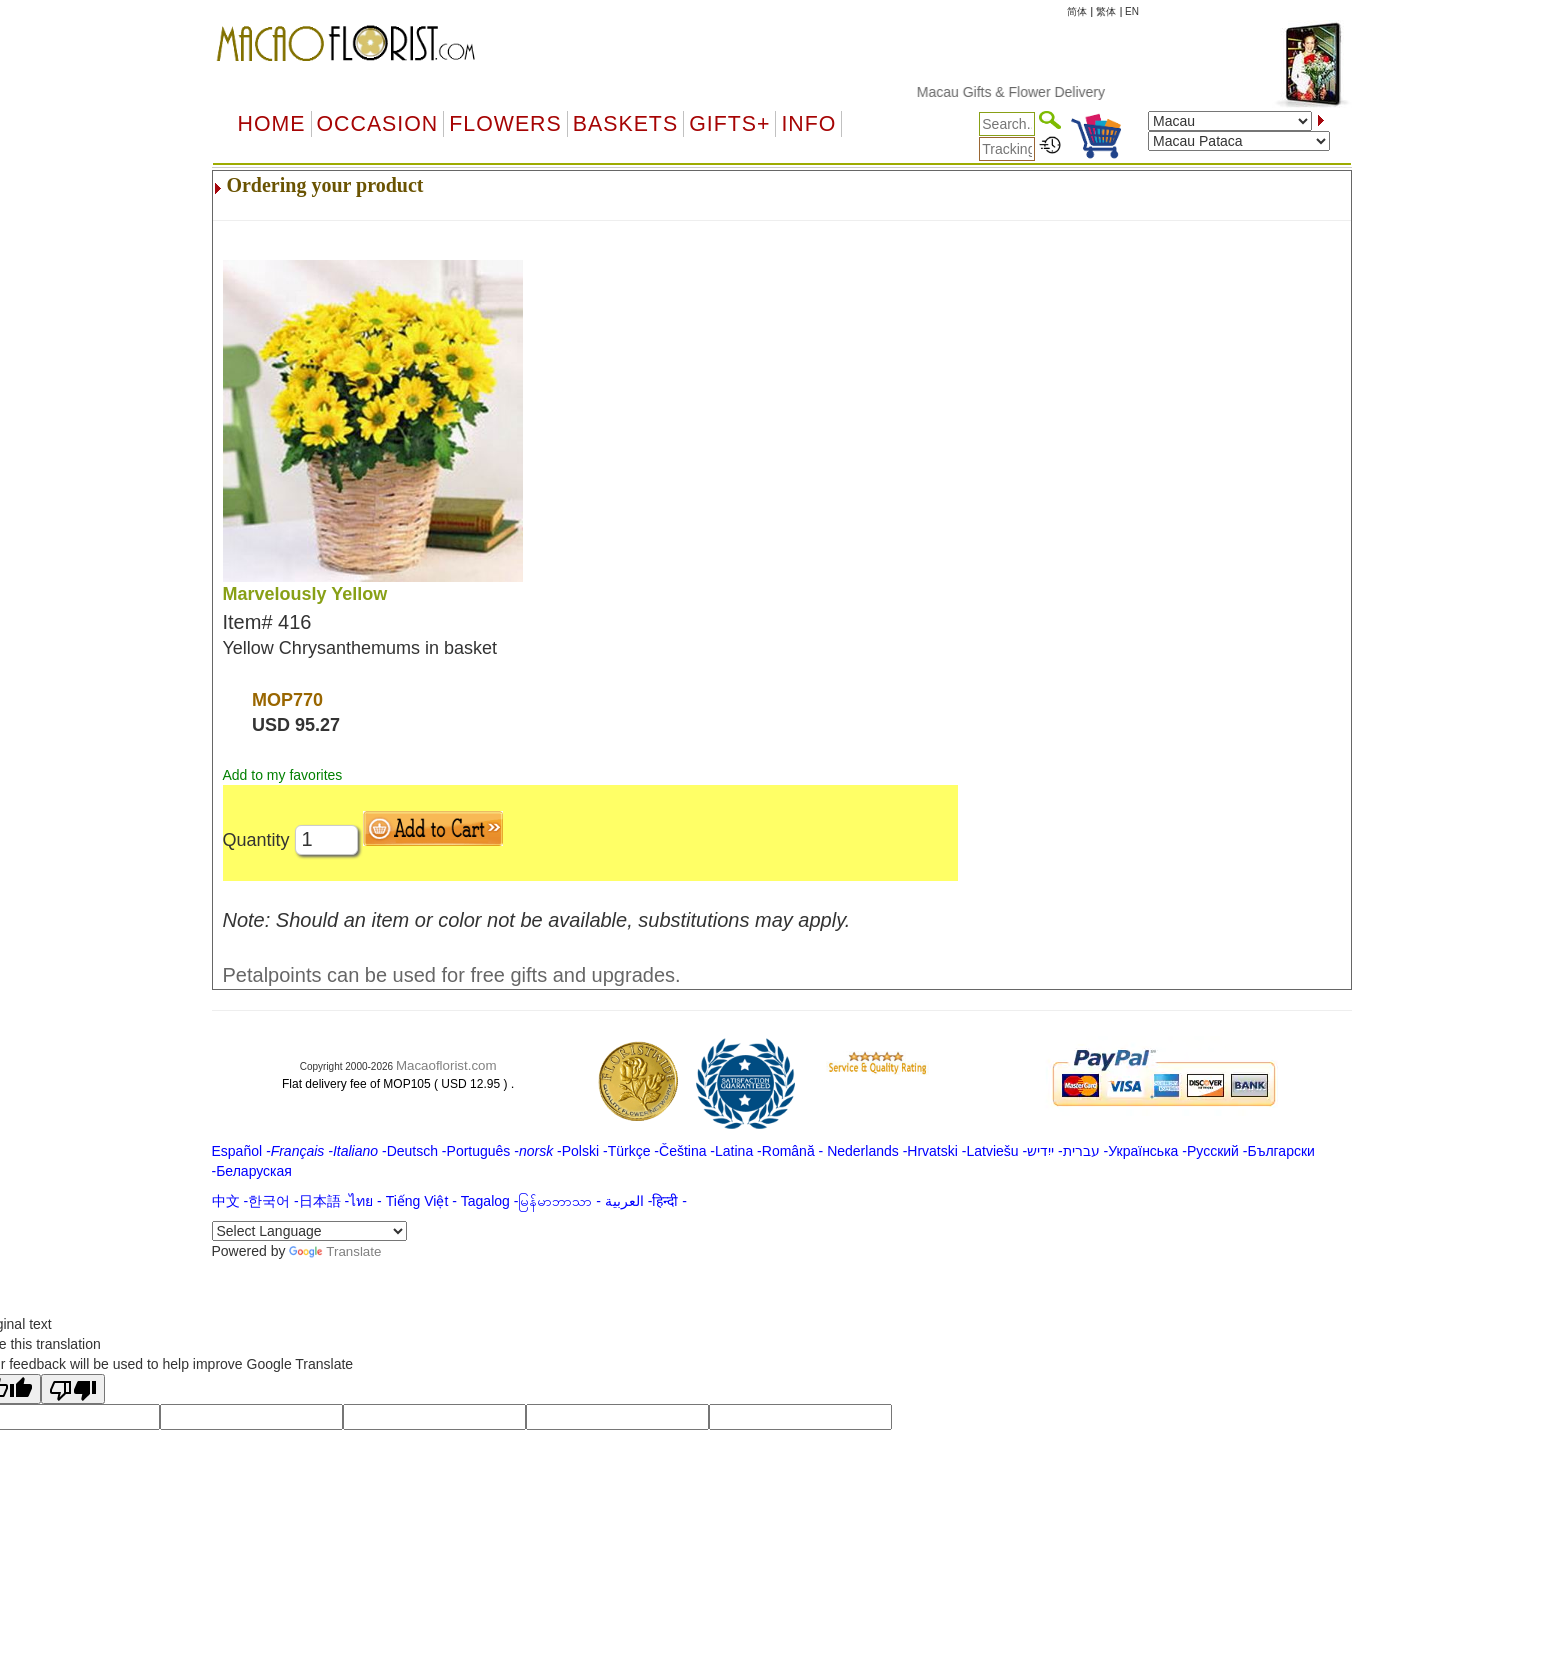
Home (272, 124)
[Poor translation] (73, 1389)
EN (1132, 11)
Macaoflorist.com (446, 1065)
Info (808, 124)
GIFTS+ (729, 124)
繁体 (1106, 11)
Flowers (505, 124)
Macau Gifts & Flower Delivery (1044, 92)
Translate (335, 1251)
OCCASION (378, 124)
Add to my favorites (283, 775)
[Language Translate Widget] (309, 1231)
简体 (1077, 11)
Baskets (625, 124)
